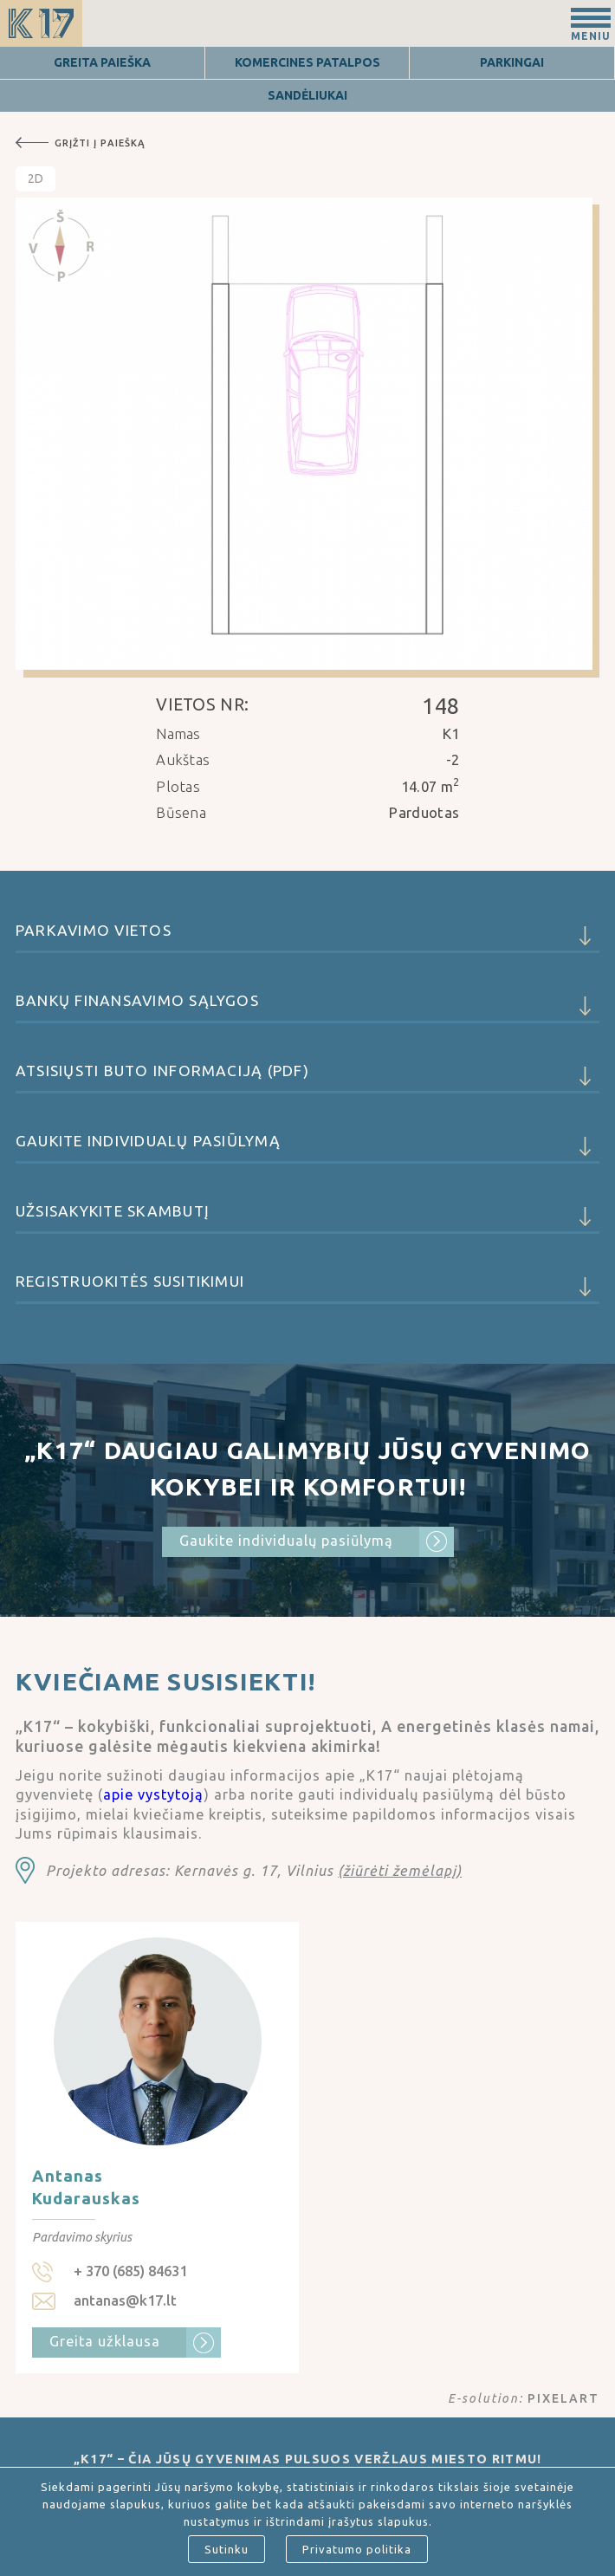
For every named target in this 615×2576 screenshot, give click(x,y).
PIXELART (563, 2398)
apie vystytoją (153, 1794)
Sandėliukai (307, 95)
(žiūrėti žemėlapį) (400, 1870)
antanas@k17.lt (125, 2300)
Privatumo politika (356, 2549)
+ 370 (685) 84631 (130, 2271)
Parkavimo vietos (307, 937)
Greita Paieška (102, 62)
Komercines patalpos (307, 62)
